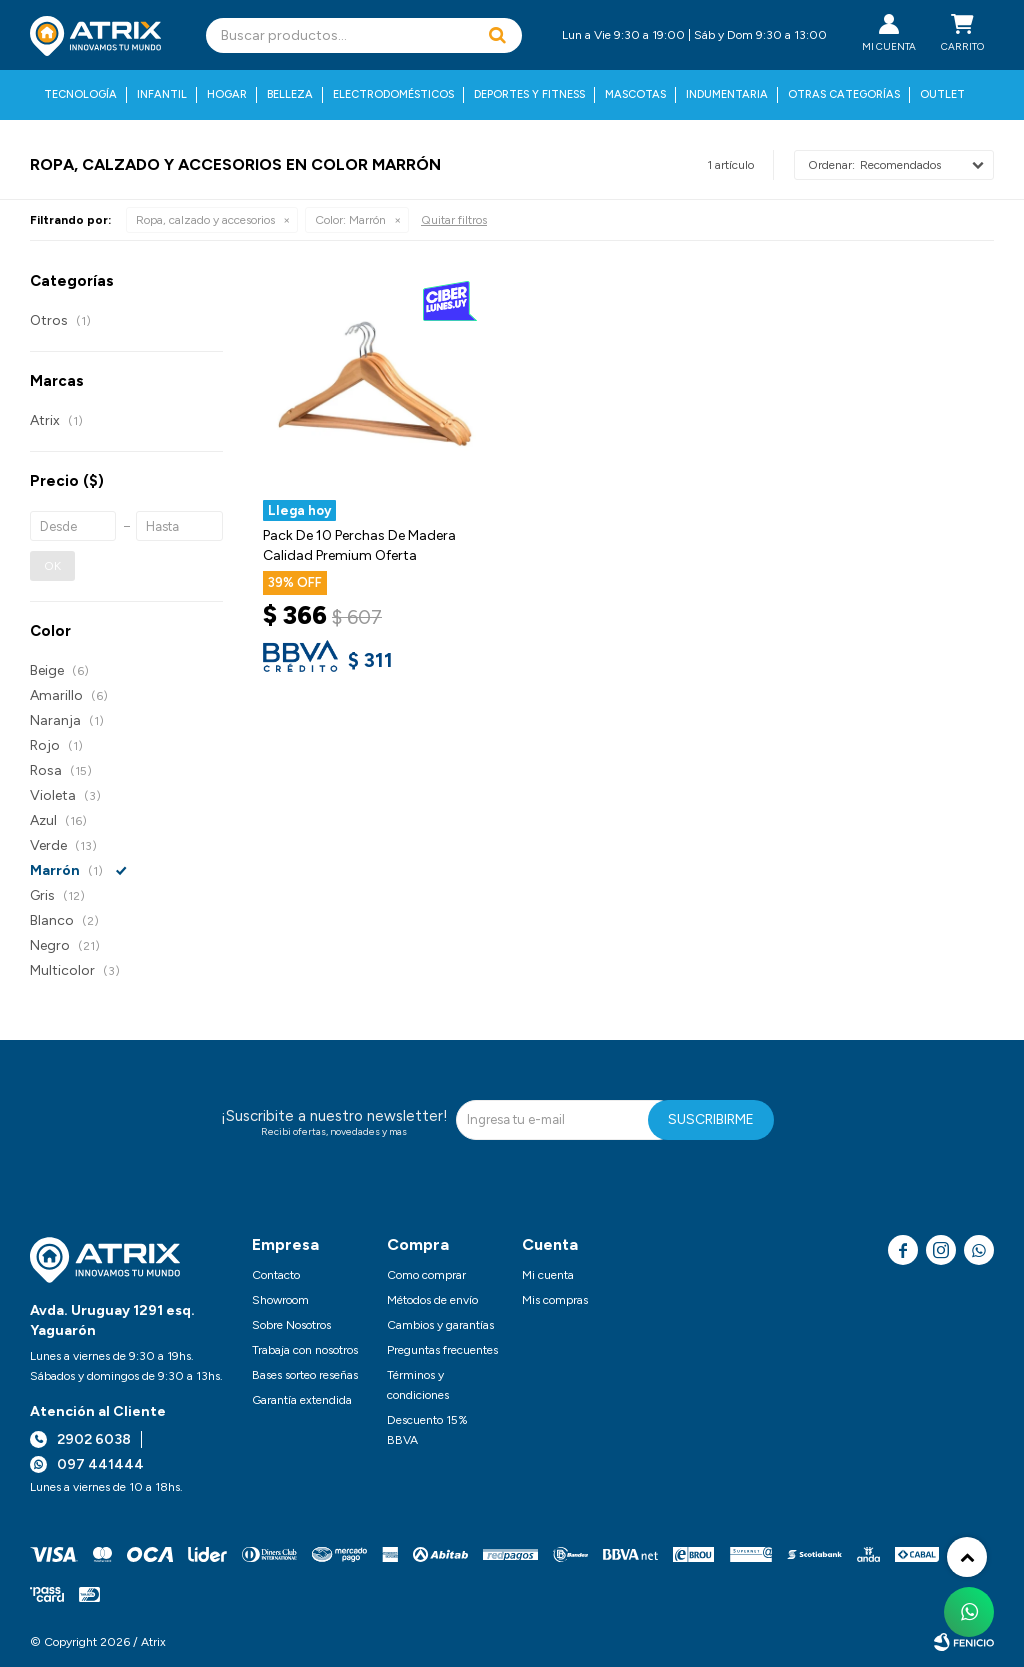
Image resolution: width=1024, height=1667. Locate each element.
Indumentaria (727, 94)
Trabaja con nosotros (305, 1350)
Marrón (350, 220)
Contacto (276, 1275)
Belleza (290, 94)
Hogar (227, 94)
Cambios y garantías (440, 1325)
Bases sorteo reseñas (305, 1375)
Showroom (280, 1300)
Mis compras (555, 1300)
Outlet (942, 94)
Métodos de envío (432, 1300)
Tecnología (80, 94)
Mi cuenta (548, 1275)
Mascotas (635, 94)
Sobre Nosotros (291, 1325)
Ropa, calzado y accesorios (205, 220)
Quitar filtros (454, 220)
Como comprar (426, 1275)
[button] (497, 35)
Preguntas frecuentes (442, 1350)
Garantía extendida (302, 1400)
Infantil (162, 94)
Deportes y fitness (529, 94)
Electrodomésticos (393, 94)
